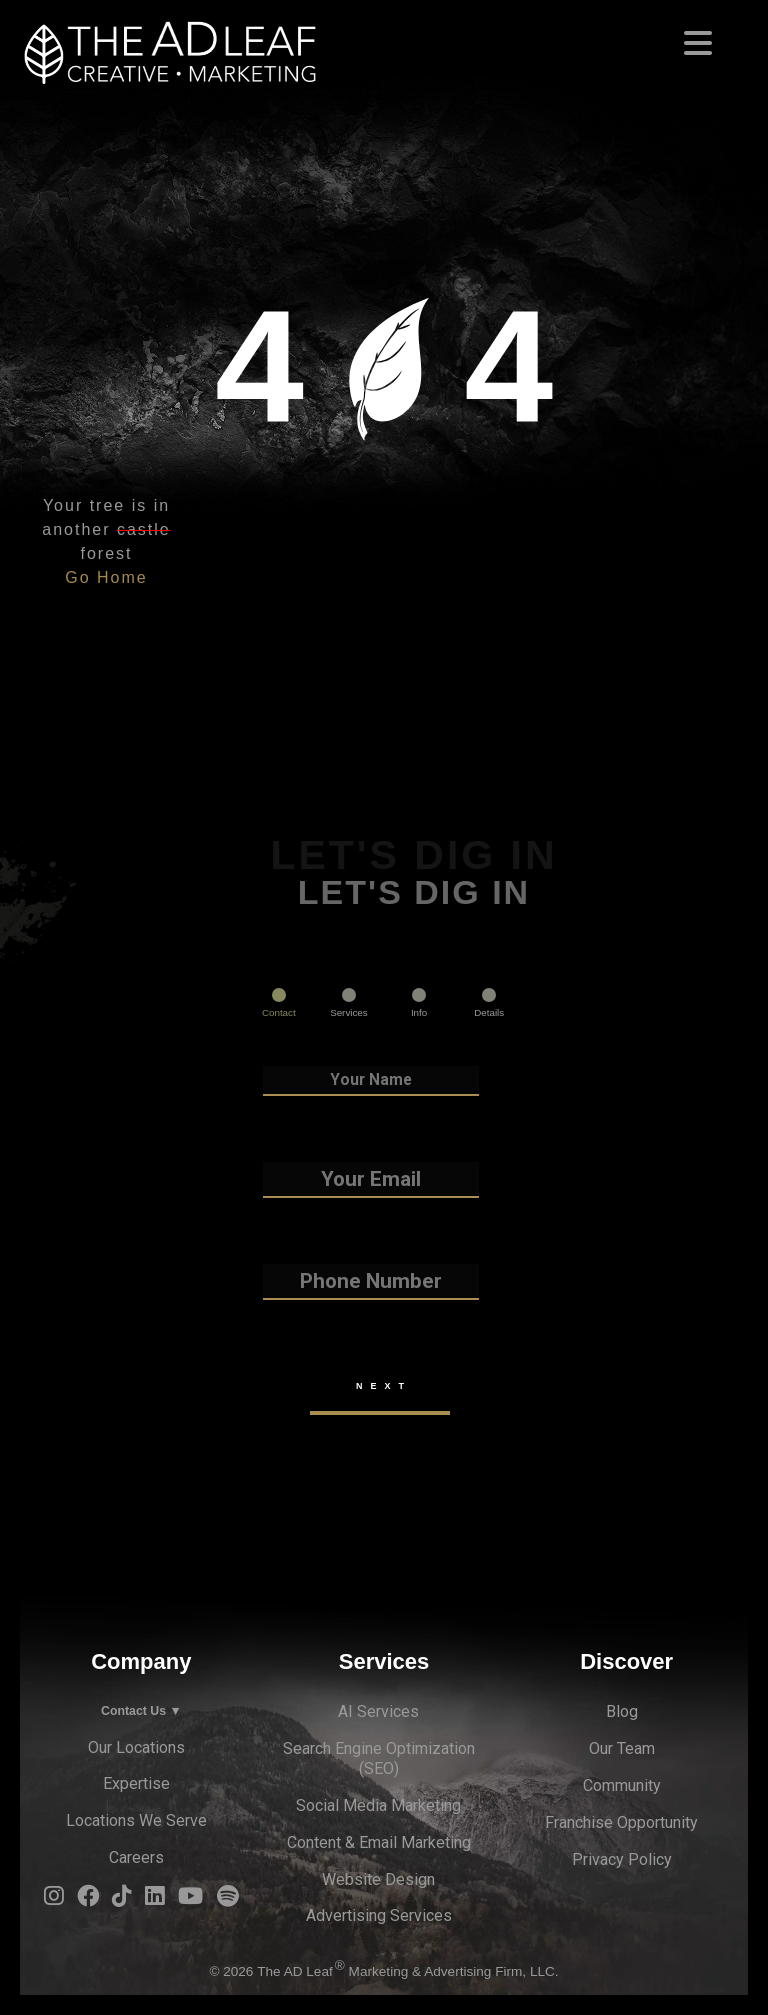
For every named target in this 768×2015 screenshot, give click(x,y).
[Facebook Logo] (88, 1900)
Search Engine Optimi (357, 1748)
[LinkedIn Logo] (155, 1900)
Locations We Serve (136, 1820)
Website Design (378, 1879)
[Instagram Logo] (54, 1900)
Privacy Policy (622, 1859)
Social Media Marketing (378, 1805)
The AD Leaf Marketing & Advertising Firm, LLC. (407, 1971)
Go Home (106, 577)
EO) (386, 1768)
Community (622, 1785)
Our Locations (136, 1747)
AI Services (378, 1711)
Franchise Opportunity (621, 1822)
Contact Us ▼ (141, 1711)
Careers (136, 1857)
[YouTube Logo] (190, 1900)
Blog (622, 1711)
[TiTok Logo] (122, 1900)
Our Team (622, 1748)
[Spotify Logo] (228, 1900)
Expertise (136, 1783)
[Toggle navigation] (383, 37)
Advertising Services (379, 1915)
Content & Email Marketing (379, 1842)
